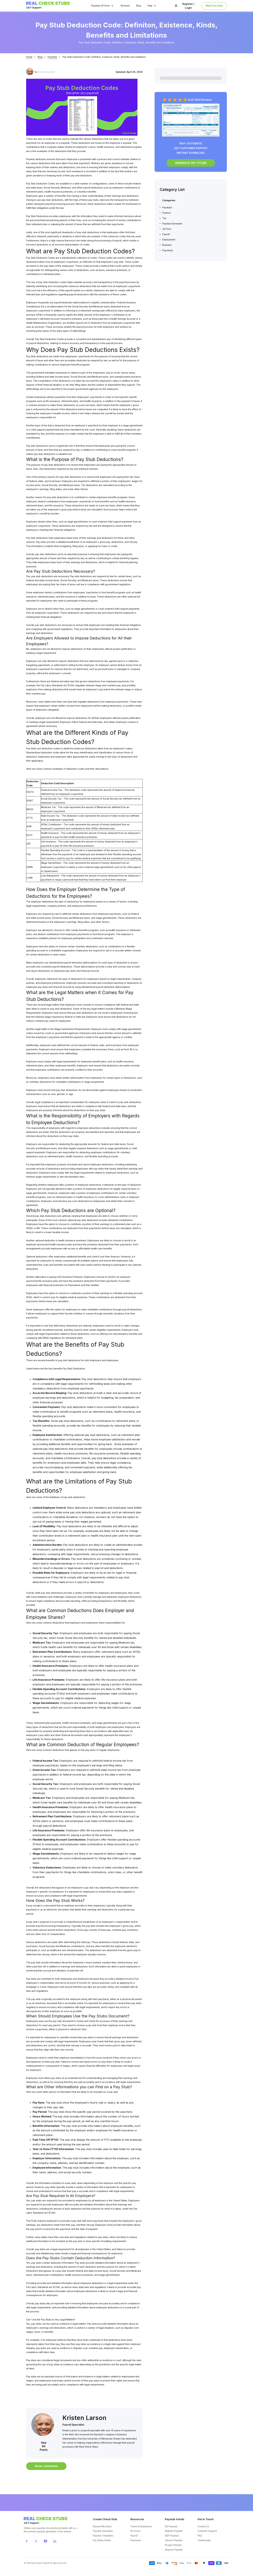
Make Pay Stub (214, 7)
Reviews (125, 7)
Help (152, 8)
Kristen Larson (46, 76)
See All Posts (44, 2451)
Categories (168, 205)
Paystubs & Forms (102, 8)
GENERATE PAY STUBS (191, 167)
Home (29, 61)
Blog (138, 7)
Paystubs (52, 61)
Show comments (46, 2470)
